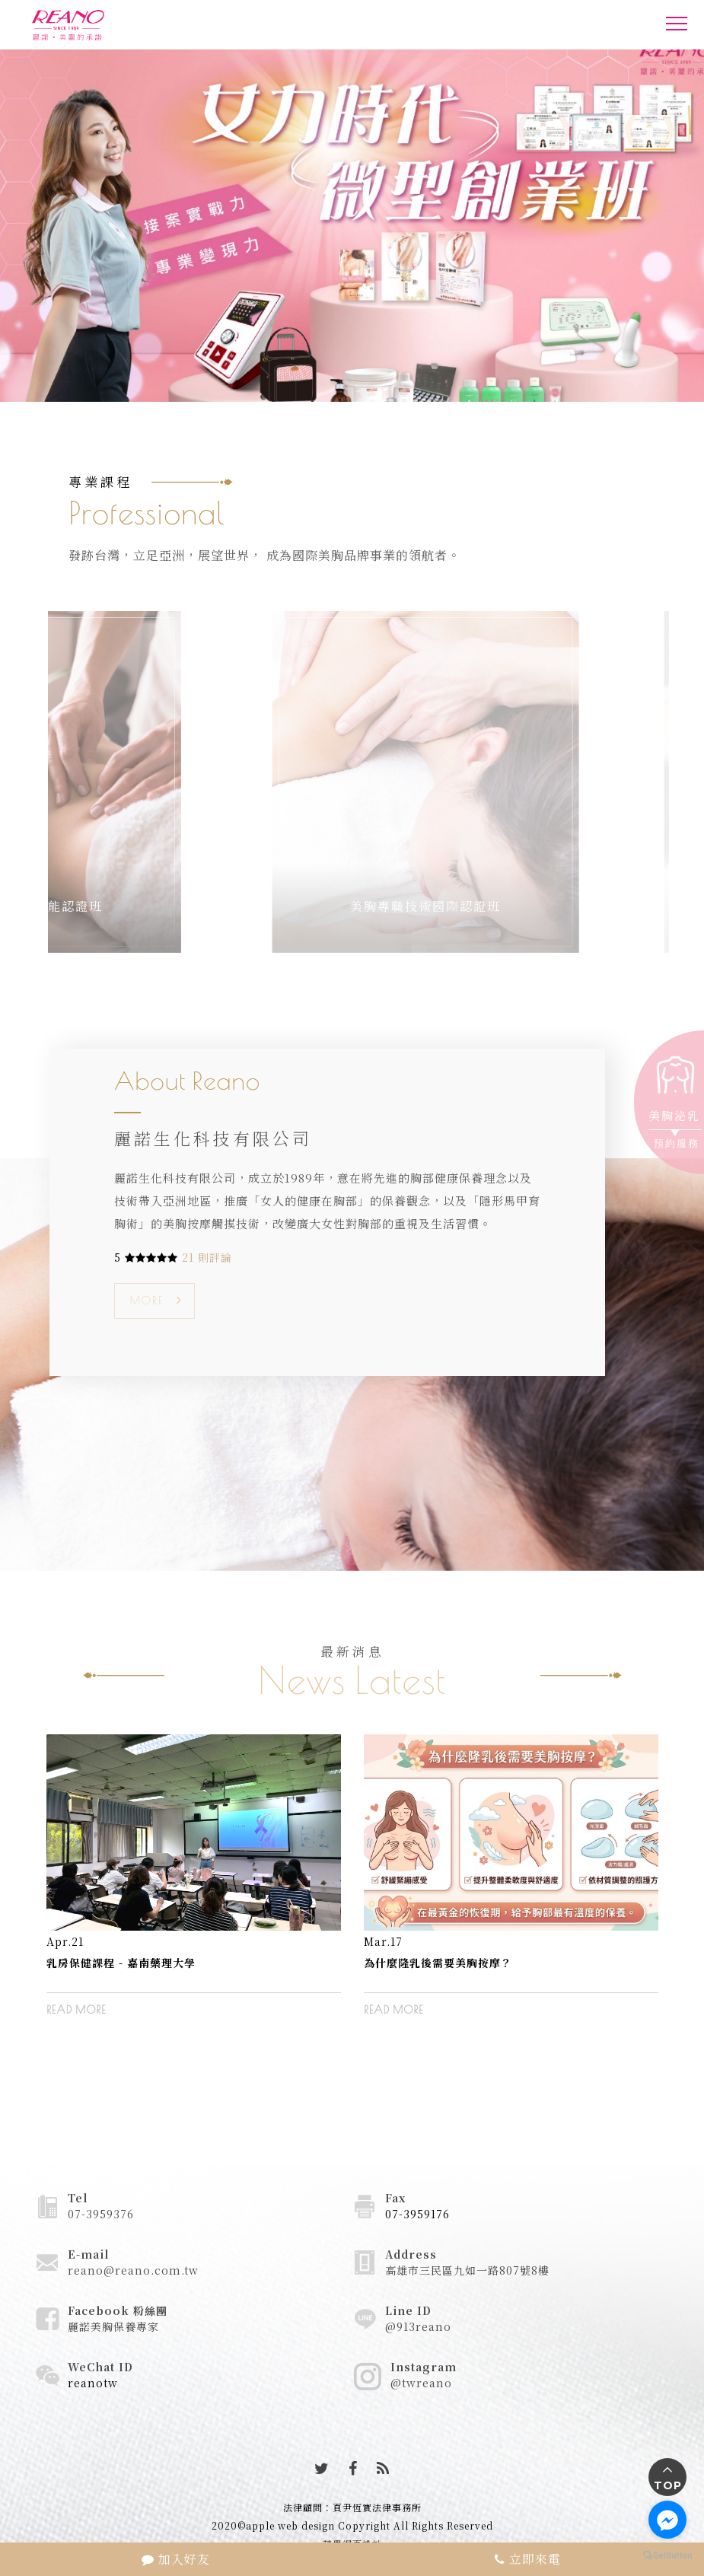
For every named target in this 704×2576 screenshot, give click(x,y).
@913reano (418, 2326)
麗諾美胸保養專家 (113, 2326)
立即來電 (528, 2559)
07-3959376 (101, 2213)
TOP (668, 2485)
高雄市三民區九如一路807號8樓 (467, 2270)
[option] (193, 1886)
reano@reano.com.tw (133, 2270)
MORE (147, 1300)
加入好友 (176, 2559)
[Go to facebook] (667, 2520)
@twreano (421, 2382)
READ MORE (76, 2010)
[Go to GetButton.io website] (667, 2554)
